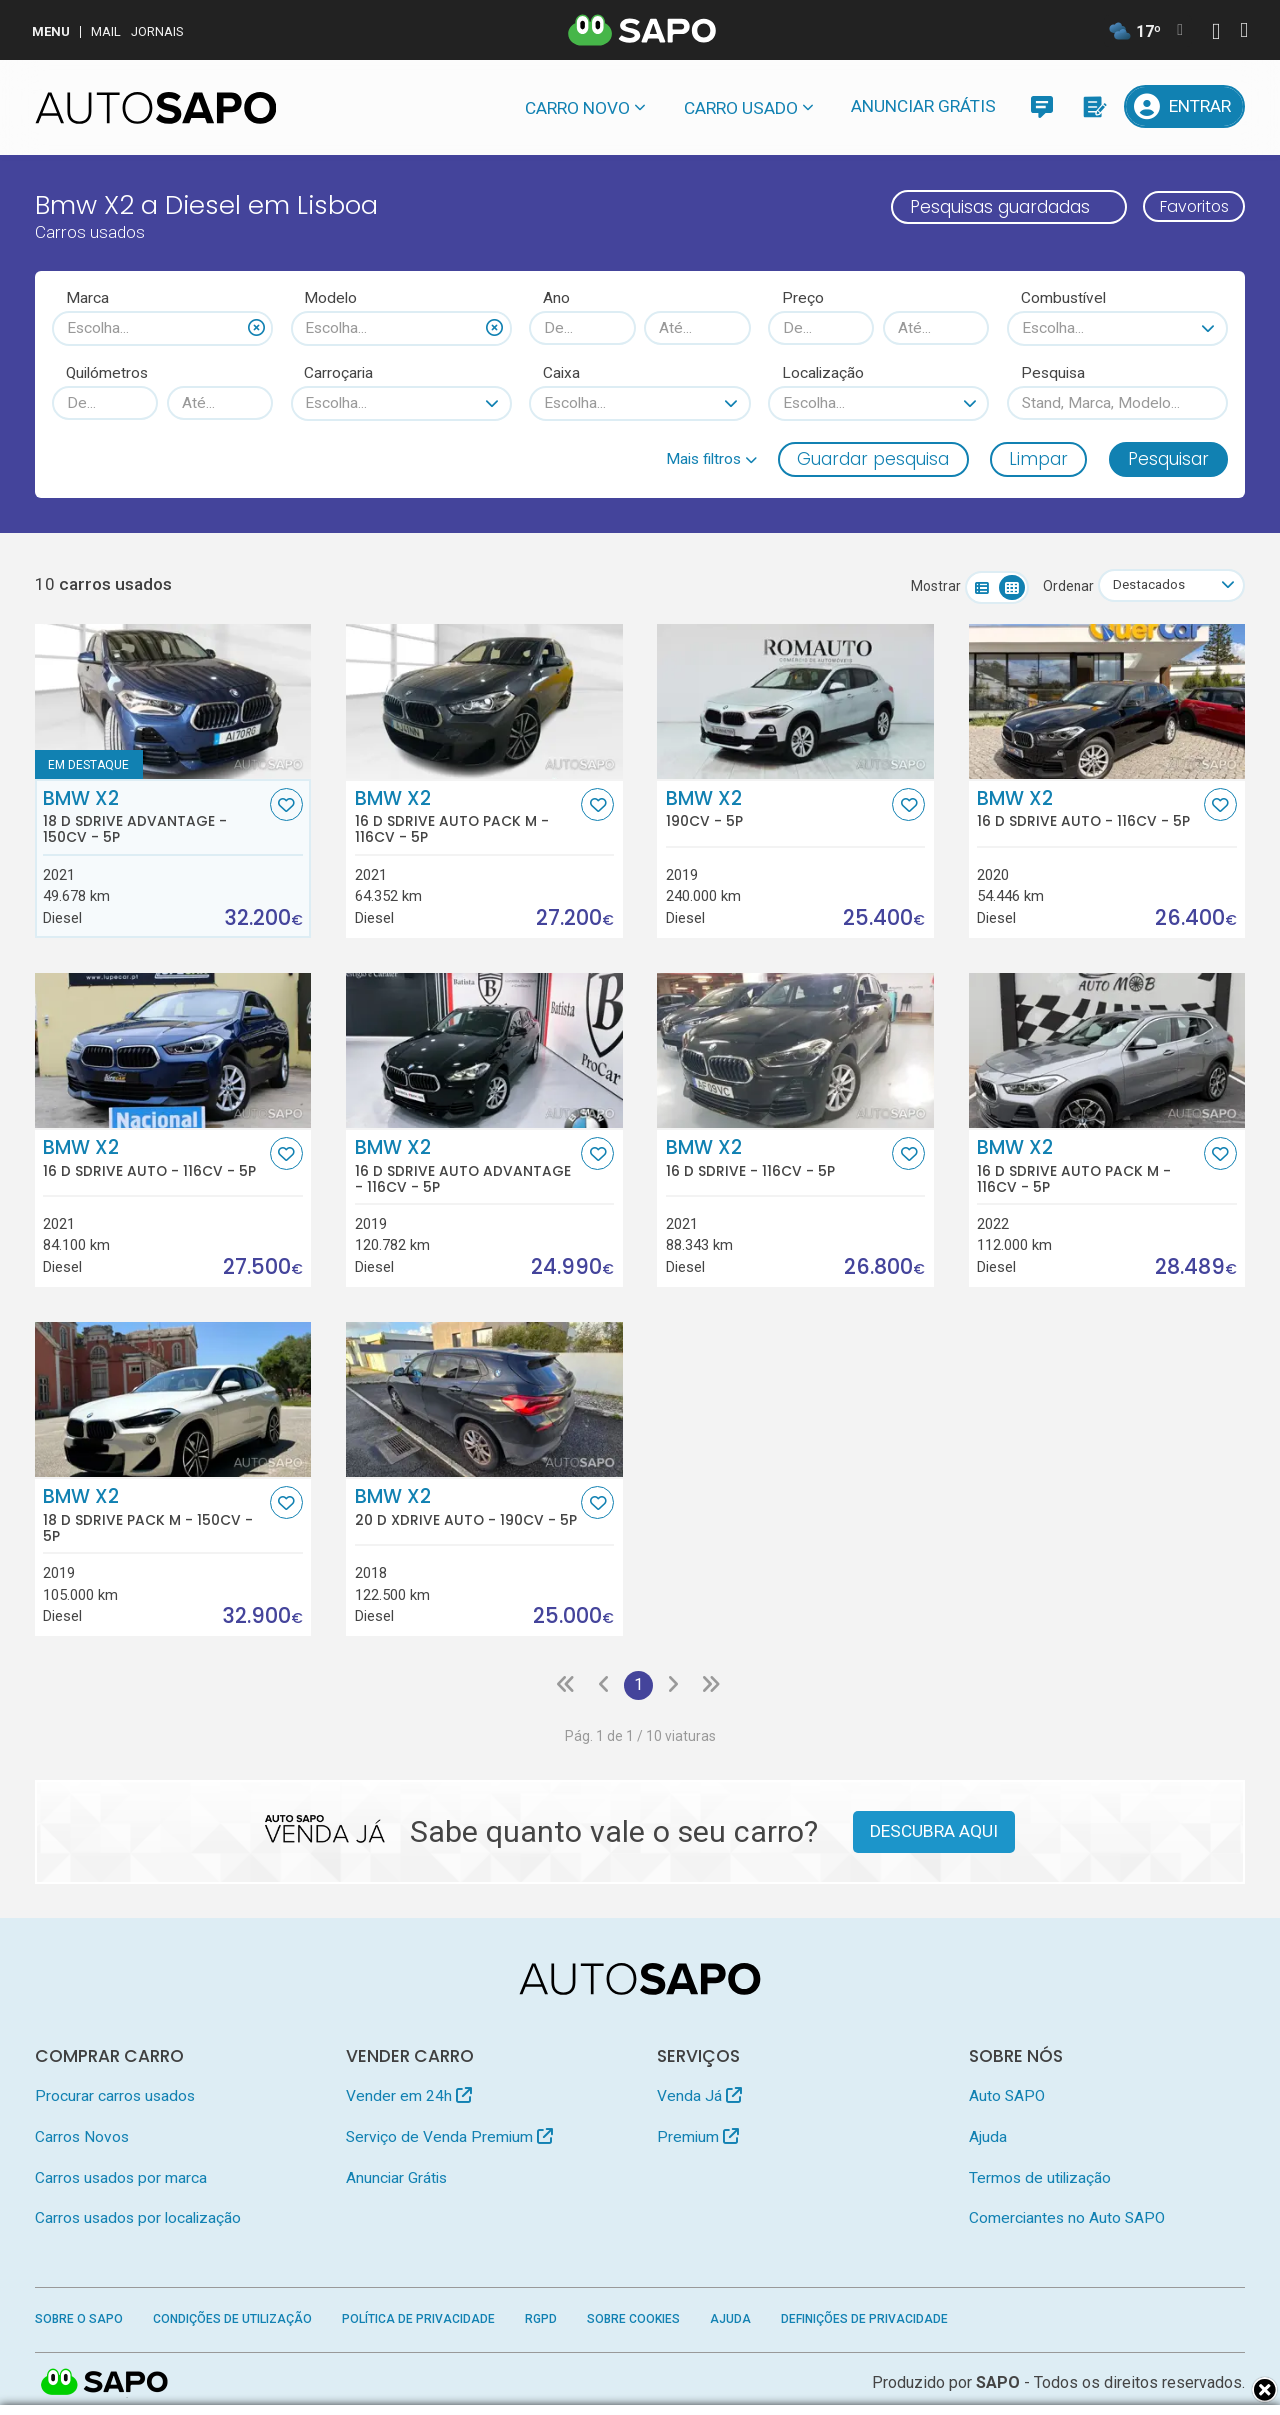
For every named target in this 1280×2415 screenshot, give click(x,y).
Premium (698, 2139)
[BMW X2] (795, 702)
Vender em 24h (409, 2099)
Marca (87, 298)
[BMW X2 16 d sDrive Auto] (1107, 702)
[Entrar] (1185, 106)
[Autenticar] (1216, 33)
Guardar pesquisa (873, 459)
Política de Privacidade (418, 2321)
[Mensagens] (1041, 106)
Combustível (1063, 298)
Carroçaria (338, 373)
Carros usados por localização (138, 2220)
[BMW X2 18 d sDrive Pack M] (173, 1401)
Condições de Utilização (232, 2321)
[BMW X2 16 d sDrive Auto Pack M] (484, 702)
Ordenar (1062, 587)
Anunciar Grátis (923, 106)
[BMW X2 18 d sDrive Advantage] (173, 702)
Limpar (1038, 459)
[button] (711, 459)
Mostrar (930, 587)
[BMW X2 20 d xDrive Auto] (484, 1401)
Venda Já (699, 2099)
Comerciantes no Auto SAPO (1067, 2220)
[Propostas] (1093, 106)
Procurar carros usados (115, 2099)
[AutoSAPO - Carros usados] (156, 108)
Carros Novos (82, 2139)
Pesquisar (1168, 459)
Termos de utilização (1040, 2180)
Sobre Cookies (633, 2321)
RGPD (541, 2321)
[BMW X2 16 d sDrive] (795, 1051)
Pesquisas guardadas (986, 207)
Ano (556, 298)
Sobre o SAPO (79, 2321)
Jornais (157, 31)
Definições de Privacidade (864, 2321)
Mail (106, 31)
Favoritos (1187, 207)
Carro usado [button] (741, 108)
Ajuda (988, 2139)
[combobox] (162, 328)
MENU (51, 31)
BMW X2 (154, 818)
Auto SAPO (1007, 2099)
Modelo (330, 298)
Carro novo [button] (577, 108)
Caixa (561, 373)
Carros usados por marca (121, 2180)
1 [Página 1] (638, 1687)
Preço (803, 298)
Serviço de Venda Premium (449, 2139)
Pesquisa (1053, 373)
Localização (823, 373)
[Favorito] (286, 805)
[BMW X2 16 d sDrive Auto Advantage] (484, 1051)
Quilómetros (107, 373)
